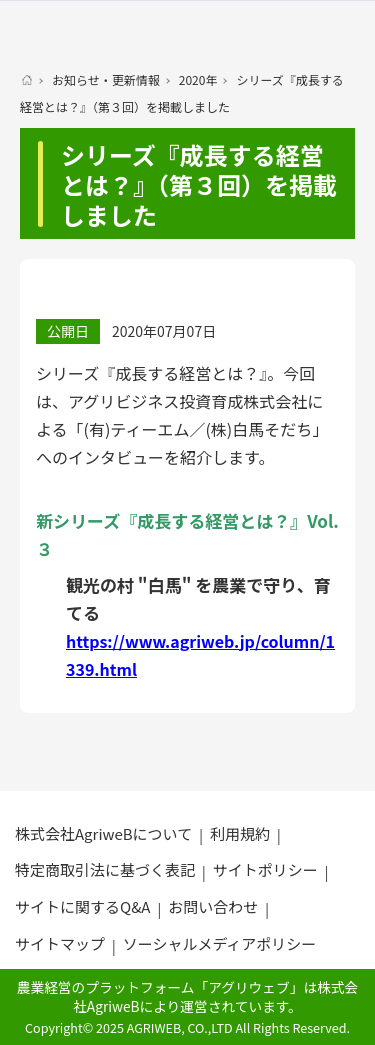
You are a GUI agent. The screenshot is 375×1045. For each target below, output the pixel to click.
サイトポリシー (265, 869)
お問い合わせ (213, 906)
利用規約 (240, 833)
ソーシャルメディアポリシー (220, 943)
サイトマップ (60, 943)
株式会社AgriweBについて (103, 833)
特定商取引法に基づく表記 (105, 869)
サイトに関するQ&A (82, 906)
